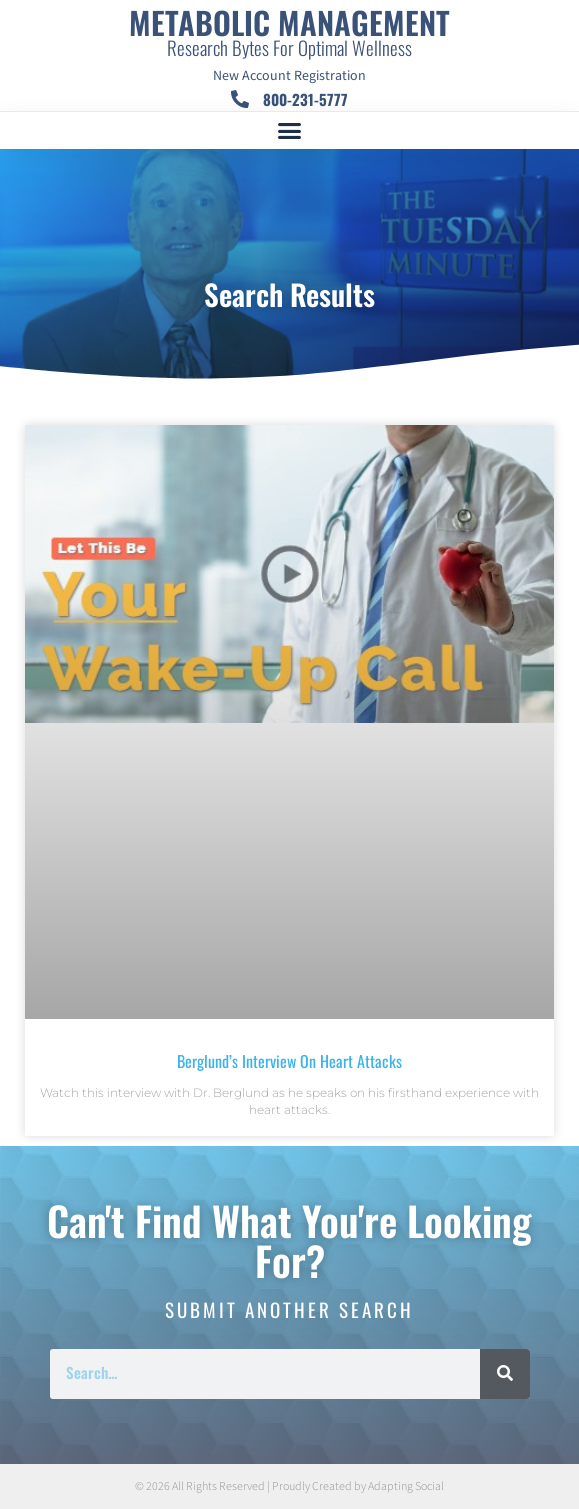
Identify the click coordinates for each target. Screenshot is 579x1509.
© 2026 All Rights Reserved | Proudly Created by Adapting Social (289, 1486)
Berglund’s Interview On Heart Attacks (289, 1061)
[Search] (505, 1374)
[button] (290, 131)
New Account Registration (289, 76)
